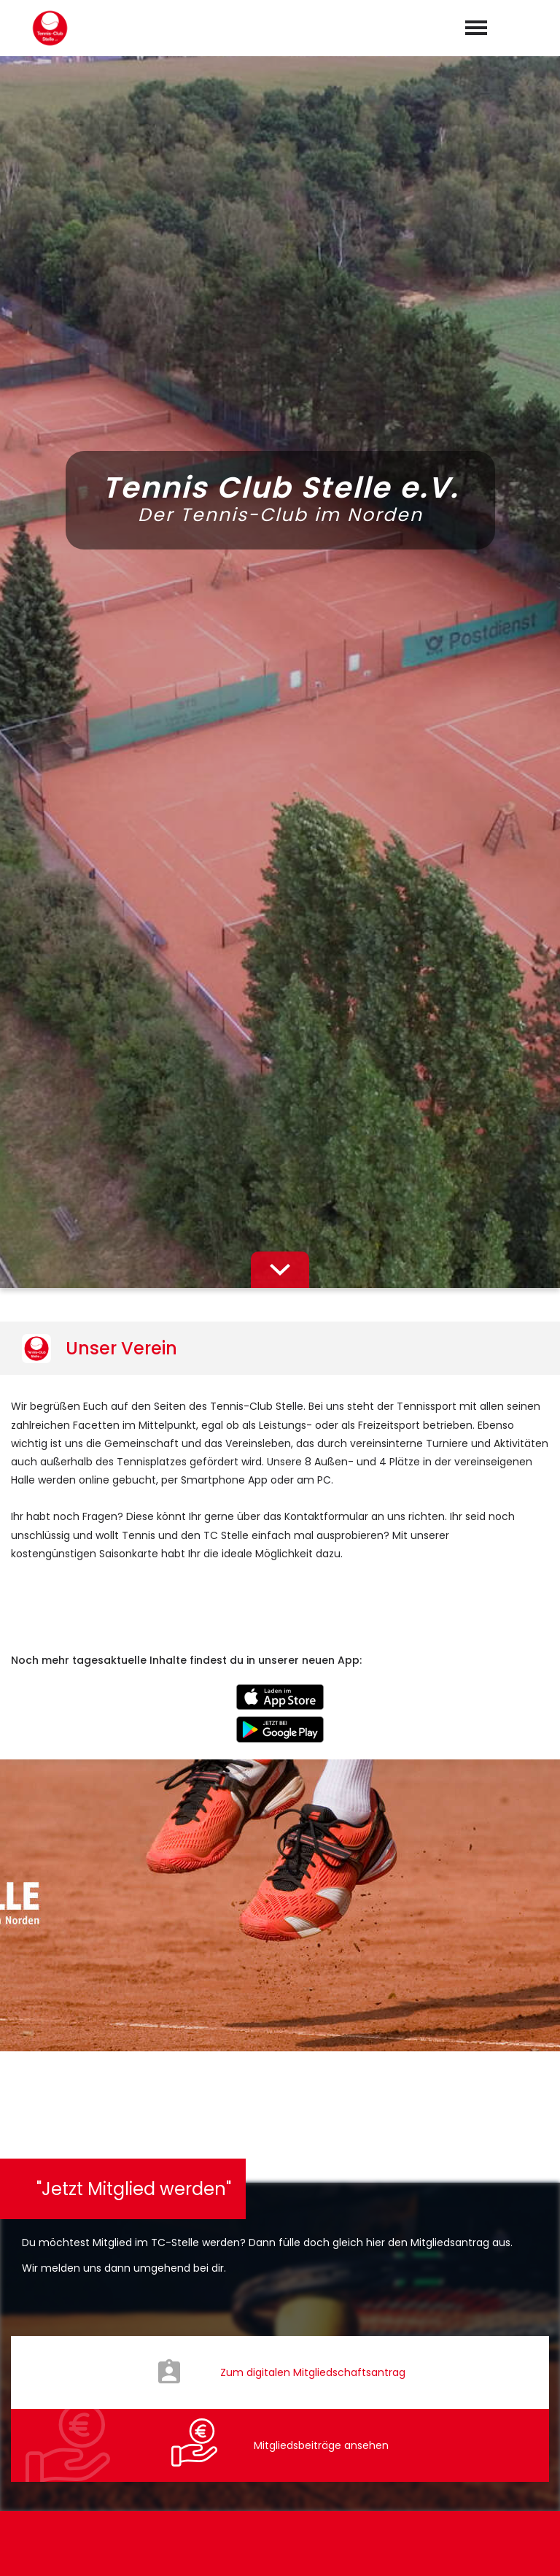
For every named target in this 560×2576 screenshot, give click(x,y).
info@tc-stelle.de (290, 2404)
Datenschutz (516, 2548)
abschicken (280, 2072)
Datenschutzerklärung (301, 2033)
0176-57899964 (288, 2384)
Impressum (434, 2548)
